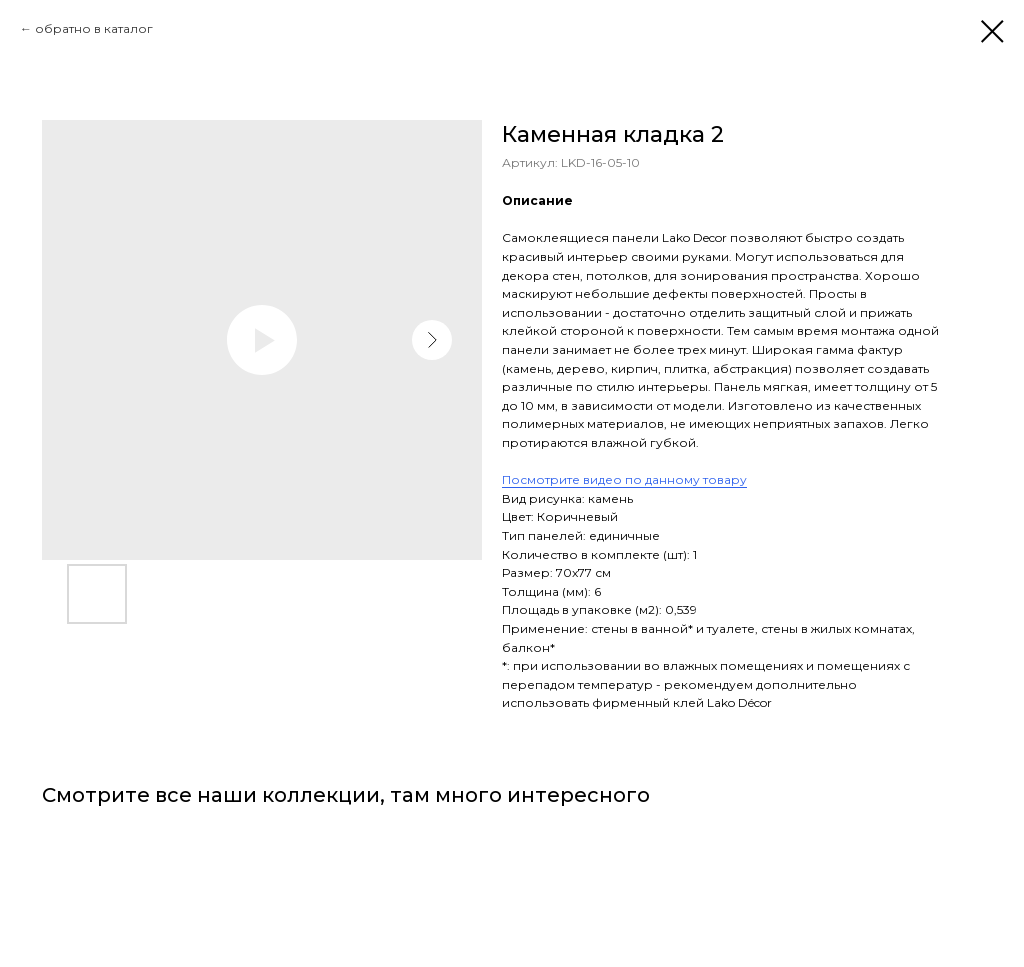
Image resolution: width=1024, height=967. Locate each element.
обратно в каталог (94, 28)
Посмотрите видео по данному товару (624, 479)
